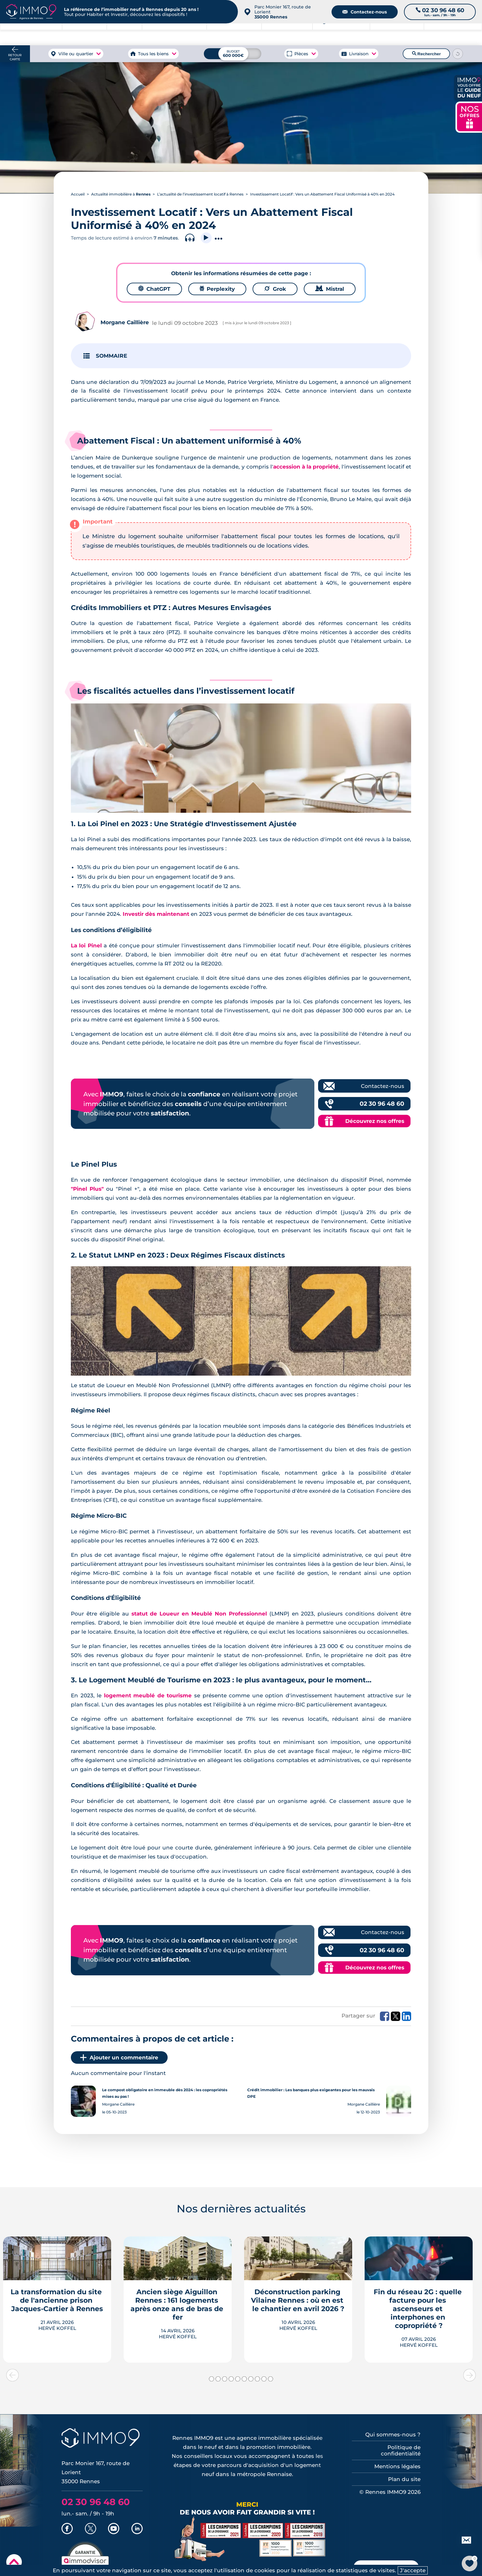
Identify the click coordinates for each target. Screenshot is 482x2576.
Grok (275, 289)
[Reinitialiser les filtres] (457, 53)
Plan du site (404, 2479)
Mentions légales (397, 2466)
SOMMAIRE (111, 356)
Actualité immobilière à (120, 194)
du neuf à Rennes (397, 34)
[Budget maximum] (232, 53)
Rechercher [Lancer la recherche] (426, 53)
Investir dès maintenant (156, 914)
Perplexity (217, 289)
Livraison (358, 53)
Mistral (329, 289)
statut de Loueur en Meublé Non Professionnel (200, 1614)
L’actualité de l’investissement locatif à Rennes (200, 194)
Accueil (78, 194)
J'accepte (412, 2570)
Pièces (301, 53)
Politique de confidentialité (401, 2450)
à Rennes (84, 34)
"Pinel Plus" (87, 1189)
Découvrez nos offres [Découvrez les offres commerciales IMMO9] (374, 1121)
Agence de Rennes (341, 34)
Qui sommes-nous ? (393, 2434)
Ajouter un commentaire (119, 2057)
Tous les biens (153, 53)
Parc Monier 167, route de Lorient (282, 11)
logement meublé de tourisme (148, 1695)
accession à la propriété (306, 467)
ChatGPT (154, 289)
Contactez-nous (364, 11)
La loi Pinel (86, 945)
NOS (470, 116)
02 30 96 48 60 (382, 1103)
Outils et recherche (453, 34)
